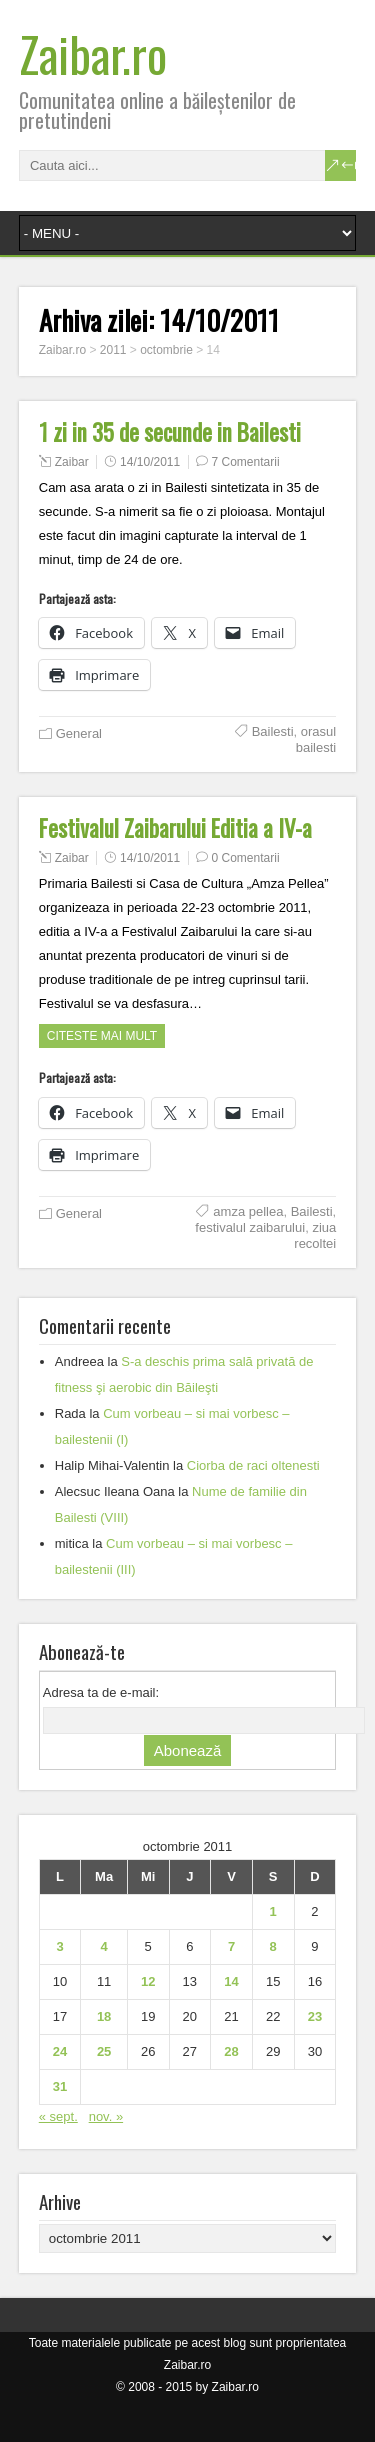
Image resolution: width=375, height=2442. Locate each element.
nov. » (106, 2116)
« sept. (58, 2116)
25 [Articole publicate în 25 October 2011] (104, 2051)
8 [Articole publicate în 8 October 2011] (273, 1946)
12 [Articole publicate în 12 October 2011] (148, 1981)
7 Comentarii (246, 462)
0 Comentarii (246, 858)
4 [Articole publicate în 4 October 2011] (104, 1946)
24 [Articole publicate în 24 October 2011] (60, 2051)
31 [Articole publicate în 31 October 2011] (60, 2086)
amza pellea (248, 1211)
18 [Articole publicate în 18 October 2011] (104, 2016)
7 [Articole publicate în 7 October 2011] (231, 1946)
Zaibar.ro (93, 53)
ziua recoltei (315, 1235)
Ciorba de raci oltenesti (253, 1465)
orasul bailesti (316, 739)
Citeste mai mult (102, 1036)
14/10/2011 (150, 462)
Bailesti (273, 731)
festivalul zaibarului (250, 1227)
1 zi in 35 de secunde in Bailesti (170, 432)
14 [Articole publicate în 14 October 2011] (231, 1981)
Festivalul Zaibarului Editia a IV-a (175, 828)
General (79, 733)
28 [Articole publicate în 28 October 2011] (231, 2051)
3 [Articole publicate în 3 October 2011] (59, 1946)
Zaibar (72, 462)
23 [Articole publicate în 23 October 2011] (315, 2016)
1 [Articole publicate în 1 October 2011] (273, 1911)
